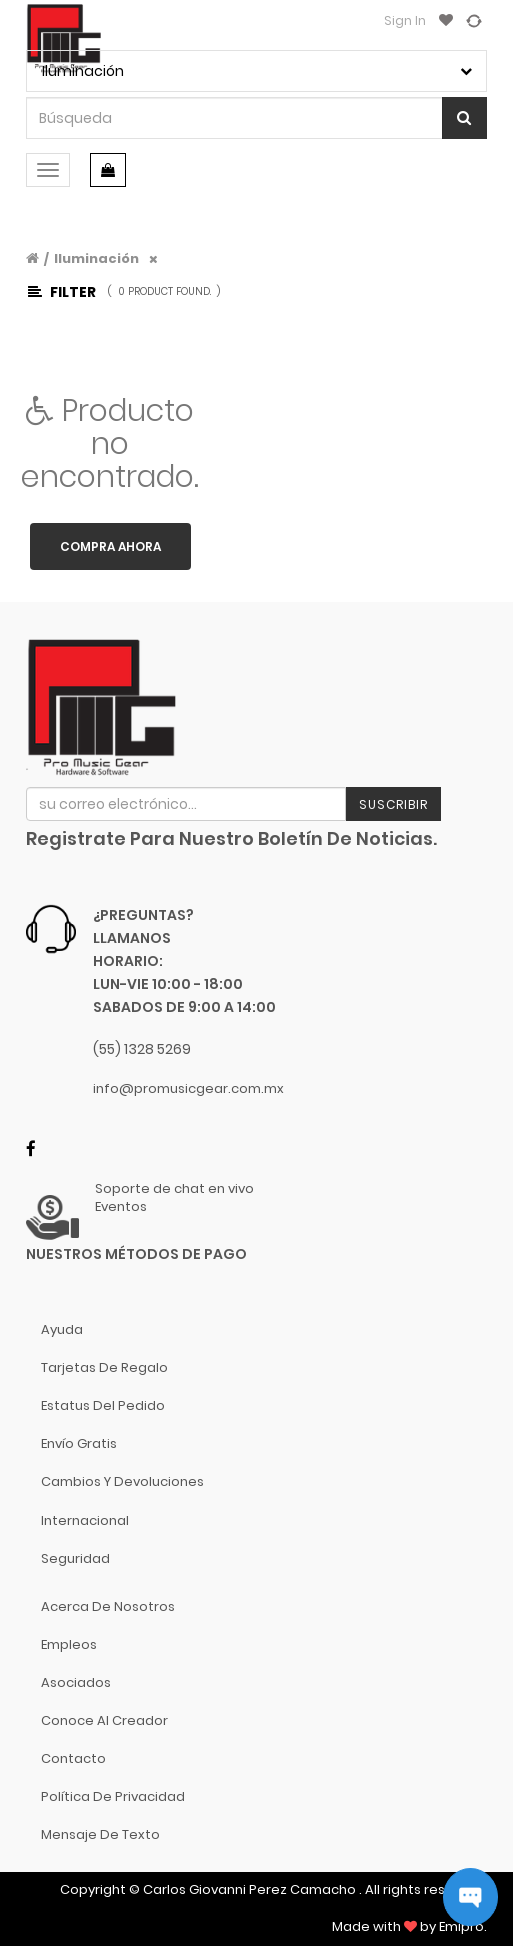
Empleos (69, 1644)
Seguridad (75, 1558)
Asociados (76, 1682)
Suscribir (393, 804)
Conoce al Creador (104, 1720)
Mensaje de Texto (100, 1834)
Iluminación (96, 258)
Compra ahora (110, 546)
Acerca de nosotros (108, 1606)
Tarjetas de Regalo (104, 1367)
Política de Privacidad (113, 1796)
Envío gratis (79, 1443)
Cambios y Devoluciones (122, 1481)
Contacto (73, 1758)
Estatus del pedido (103, 1405)
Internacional (85, 1520)
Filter (62, 292)
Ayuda (62, 1329)
